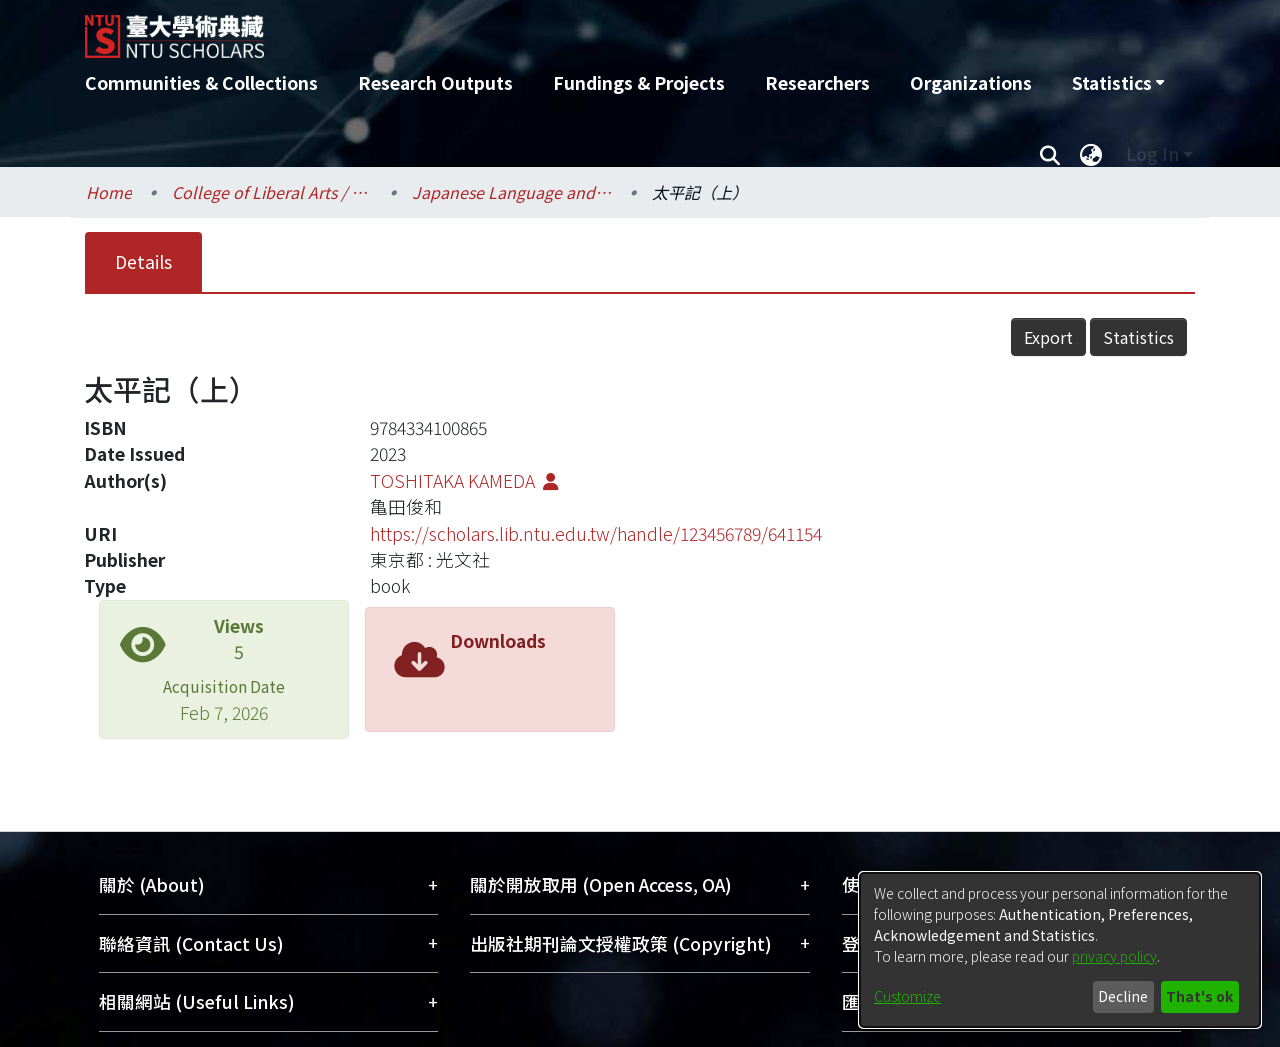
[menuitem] (1118, 83)
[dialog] (1060, 950)
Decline (1123, 996)
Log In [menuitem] (1152, 153)
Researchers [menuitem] (817, 82)
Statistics (1138, 337)
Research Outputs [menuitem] (435, 82)
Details (143, 261)
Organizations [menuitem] (971, 82)
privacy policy (1114, 956)
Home (109, 192)
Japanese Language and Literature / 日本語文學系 (512, 192)
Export (1048, 337)
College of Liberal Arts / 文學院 (272, 192)
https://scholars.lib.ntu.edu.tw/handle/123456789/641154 (596, 533)
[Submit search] (1049, 154)
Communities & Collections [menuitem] (201, 82)
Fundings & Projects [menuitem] (639, 82)
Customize (907, 996)
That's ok (1199, 996)
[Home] (532, 29)
